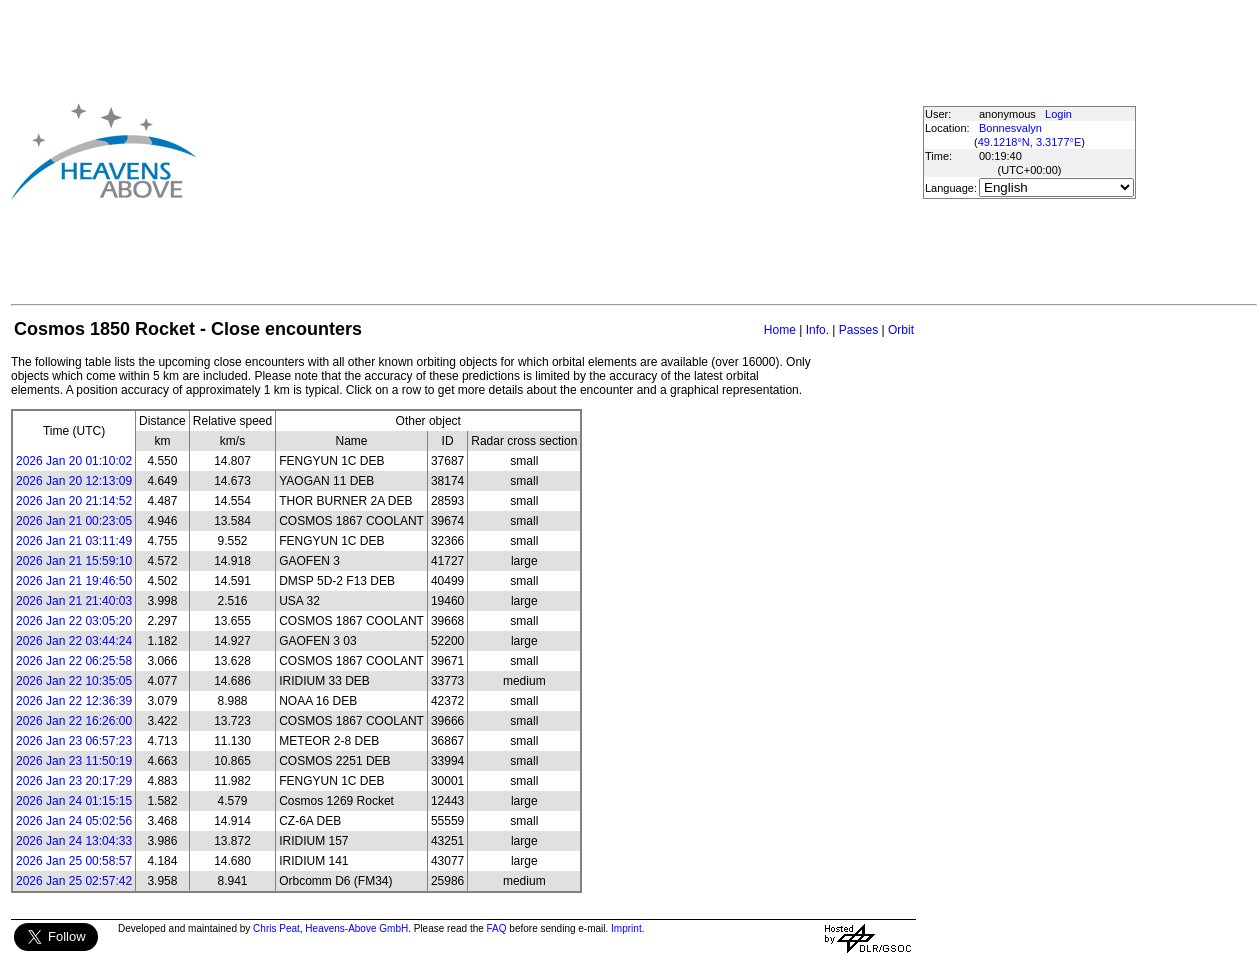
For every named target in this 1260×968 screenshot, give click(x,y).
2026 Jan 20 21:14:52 (74, 501)
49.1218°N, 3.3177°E (1030, 142)
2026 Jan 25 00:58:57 (74, 861)
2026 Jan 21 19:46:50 (74, 581)
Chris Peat (276, 928)
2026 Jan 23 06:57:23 (74, 741)
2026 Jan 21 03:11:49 (74, 541)
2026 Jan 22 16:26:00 (74, 721)
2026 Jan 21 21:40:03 (74, 601)
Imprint (626, 928)
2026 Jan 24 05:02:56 (74, 821)
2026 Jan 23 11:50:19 (74, 761)
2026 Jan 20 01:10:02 (74, 461)
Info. (817, 330)
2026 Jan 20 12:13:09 (74, 481)
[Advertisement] (558, 151)
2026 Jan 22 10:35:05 (74, 681)
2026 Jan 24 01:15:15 (74, 801)
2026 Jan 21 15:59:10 (74, 561)
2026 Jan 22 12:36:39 (74, 701)
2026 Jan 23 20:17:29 (74, 781)
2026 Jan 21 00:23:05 (74, 521)
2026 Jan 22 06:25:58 (74, 661)
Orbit (901, 330)
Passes (858, 330)
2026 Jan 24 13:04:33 (74, 841)
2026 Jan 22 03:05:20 (74, 621)
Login (1058, 114)
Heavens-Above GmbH (356, 928)
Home (780, 330)
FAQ (497, 928)
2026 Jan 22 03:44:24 (74, 641)
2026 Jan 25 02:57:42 (74, 881)
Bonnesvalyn (1010, 128)
